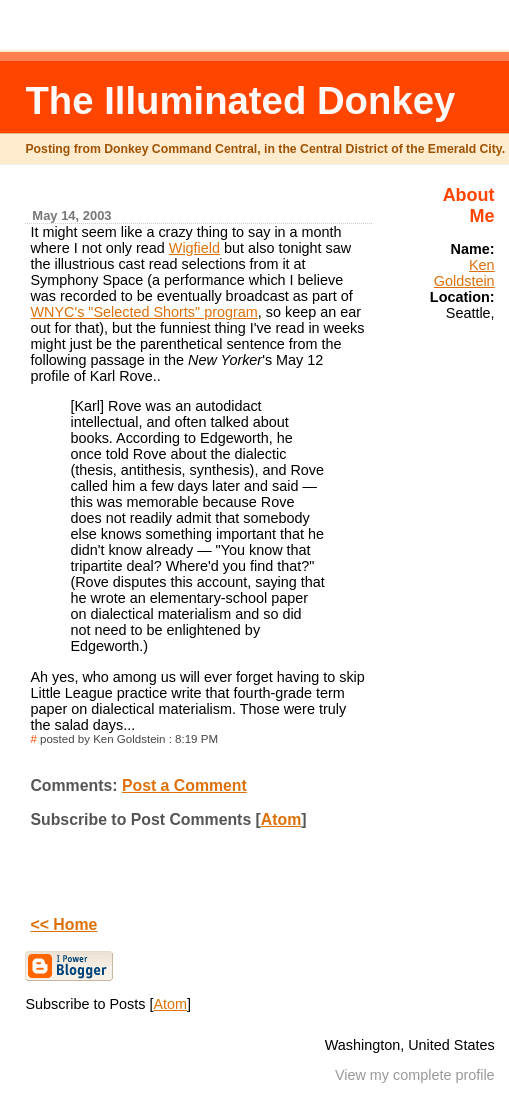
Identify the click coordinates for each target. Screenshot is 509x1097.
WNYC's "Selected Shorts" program (143, 312)
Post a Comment (184, 785)
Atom (281, 819)
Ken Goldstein (464, 273)
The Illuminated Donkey (240, 100)
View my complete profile (415, 1075)
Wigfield (194, 248)
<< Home (63, 924)
